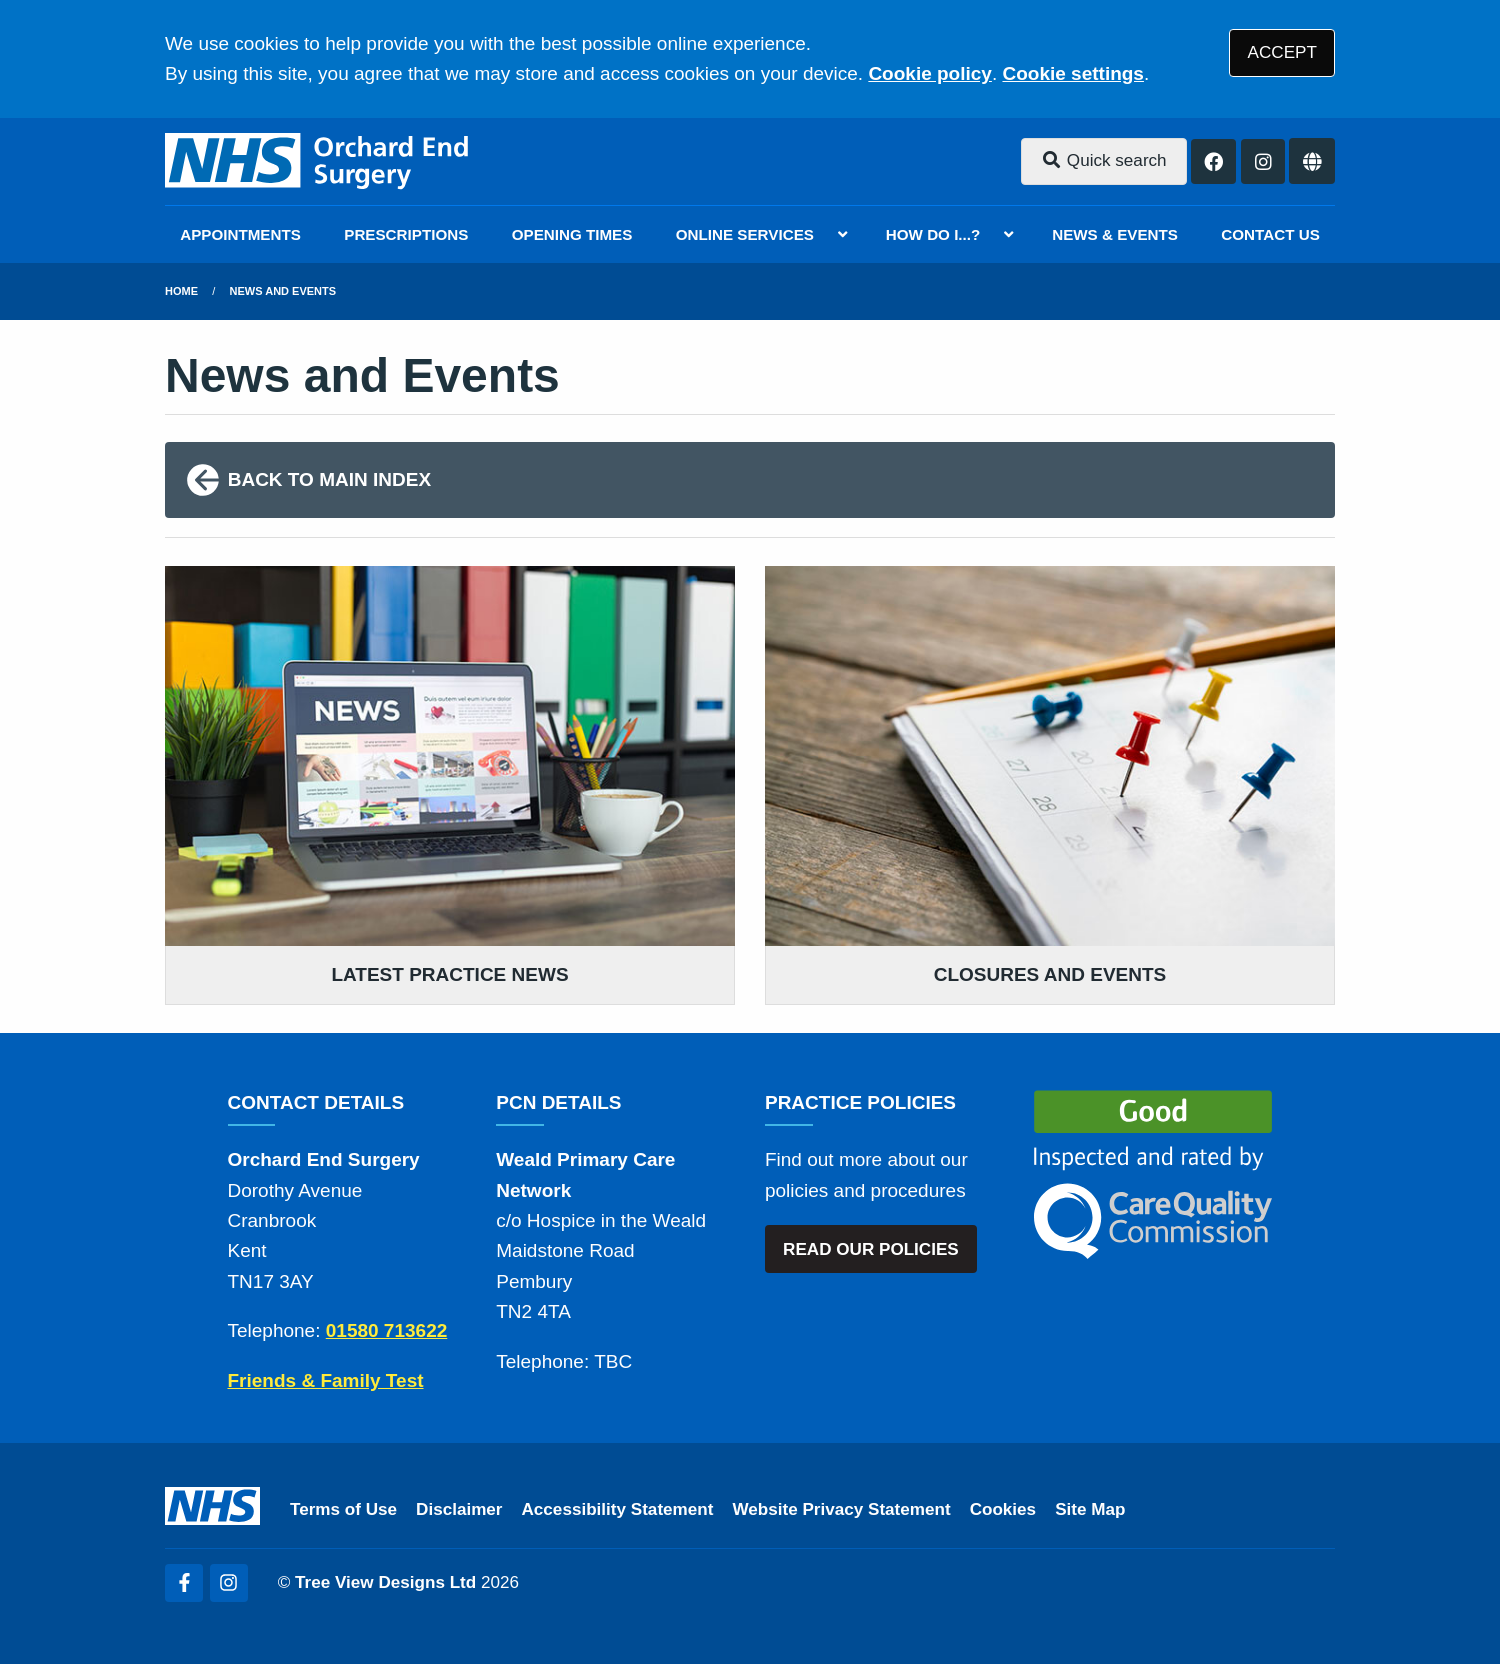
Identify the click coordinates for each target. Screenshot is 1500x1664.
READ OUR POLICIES (871, 1249)
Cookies (1003, 1509)
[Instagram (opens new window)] (229, 1583)
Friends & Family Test (326, 1380)
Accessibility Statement (618, 1509)
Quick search (1104, 160)
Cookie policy (930, 73)
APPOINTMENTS (240, 234)
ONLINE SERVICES (745, 234)
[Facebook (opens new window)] (184, 1583)
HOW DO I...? (933, 234)
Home (181, 291)
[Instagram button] (1263, 161)
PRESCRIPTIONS (406, 234)
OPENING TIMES (572, 234)
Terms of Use (343, 1509)
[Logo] (318, 161)
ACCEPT (1282, 52)
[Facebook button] (1213, 161)
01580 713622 (387, 1330)
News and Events (283, 291)
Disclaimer (459, 1509)
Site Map (1090, 1509)
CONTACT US (1270, 234)
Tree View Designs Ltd (385, 1582)
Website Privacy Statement (841, 1509)
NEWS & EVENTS (1115, 234)
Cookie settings (1072, 73)
